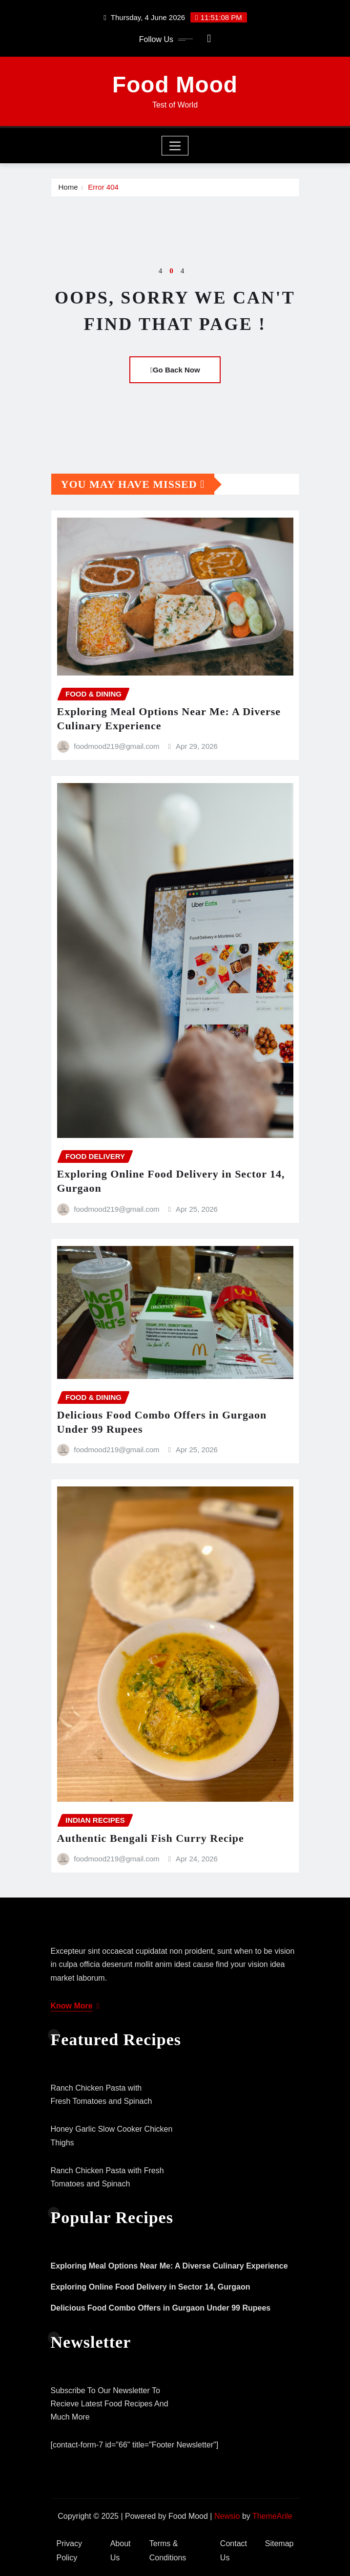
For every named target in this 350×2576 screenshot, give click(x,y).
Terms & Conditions (167, 2550)
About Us (120, 2550)
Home (68, 187)
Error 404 (103, 187)
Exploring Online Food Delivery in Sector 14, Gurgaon (150, 2287)
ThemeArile (272, 2516)
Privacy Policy (69, 2550)
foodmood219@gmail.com (116, 746)
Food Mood (175, 84)
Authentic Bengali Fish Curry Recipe (150, 1838)
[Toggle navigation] (175, 145)
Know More (75, 2006)
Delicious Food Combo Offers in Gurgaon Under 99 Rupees (161, 2308)
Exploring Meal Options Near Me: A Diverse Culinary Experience (169, 2266)
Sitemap (279, 2543)
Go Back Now (175, 370)
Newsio (227, 2516)
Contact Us (233, 2550)
